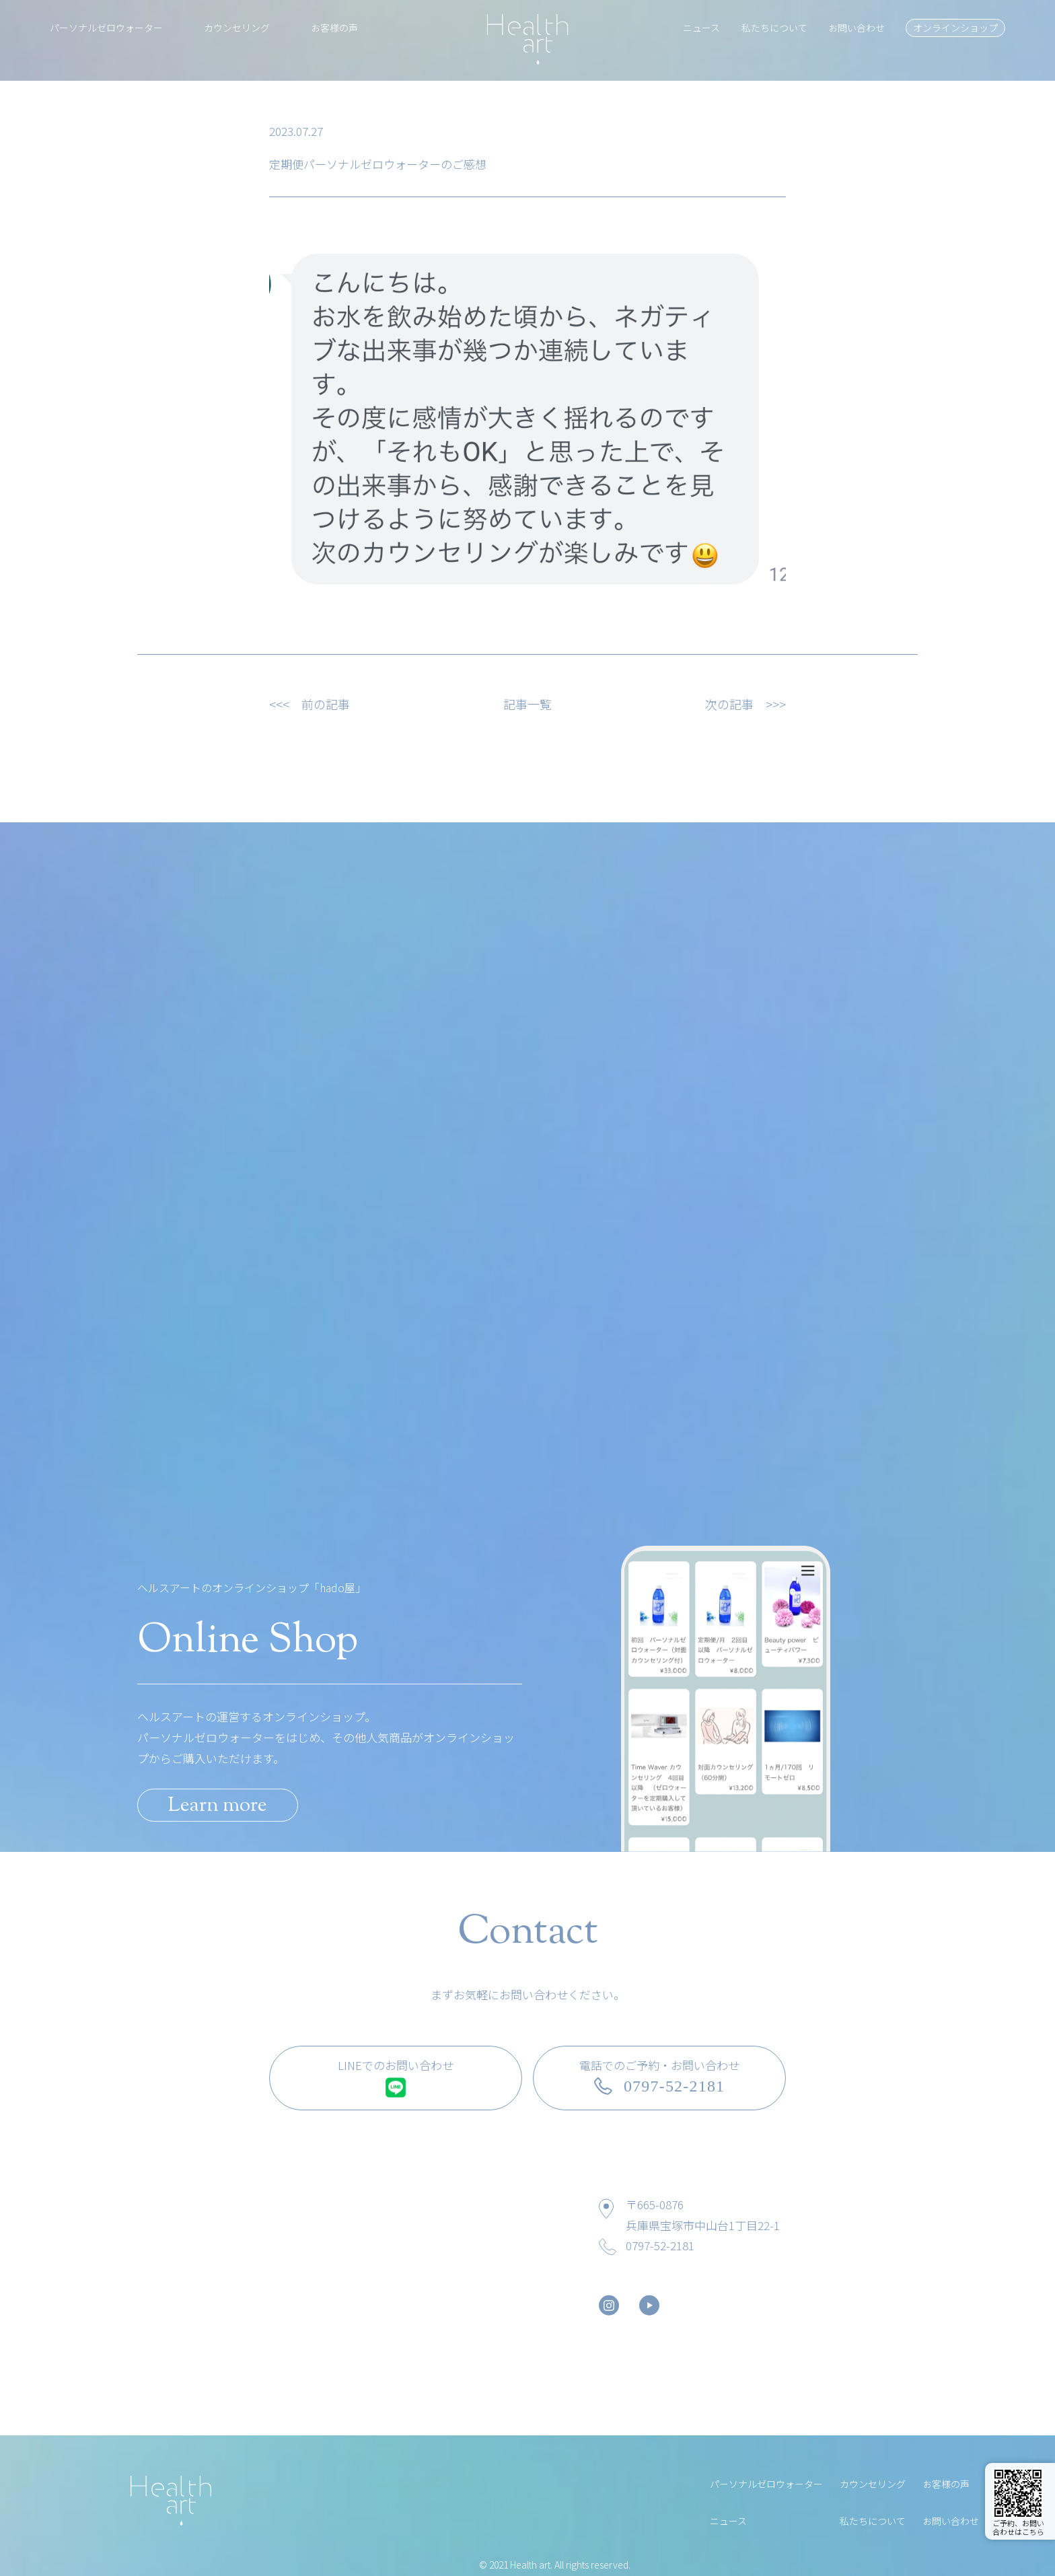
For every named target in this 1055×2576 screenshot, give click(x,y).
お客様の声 (334, 27)
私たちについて (774, 27)
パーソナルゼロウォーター (106, 27)
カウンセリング (237, 27)
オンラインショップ (955, 27)
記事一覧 (527, 704)
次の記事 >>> (745, 704)
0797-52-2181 (660, 2245)
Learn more (217, 1805)
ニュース (701, 27)
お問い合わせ (856, 27)
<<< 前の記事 (309, 704)
